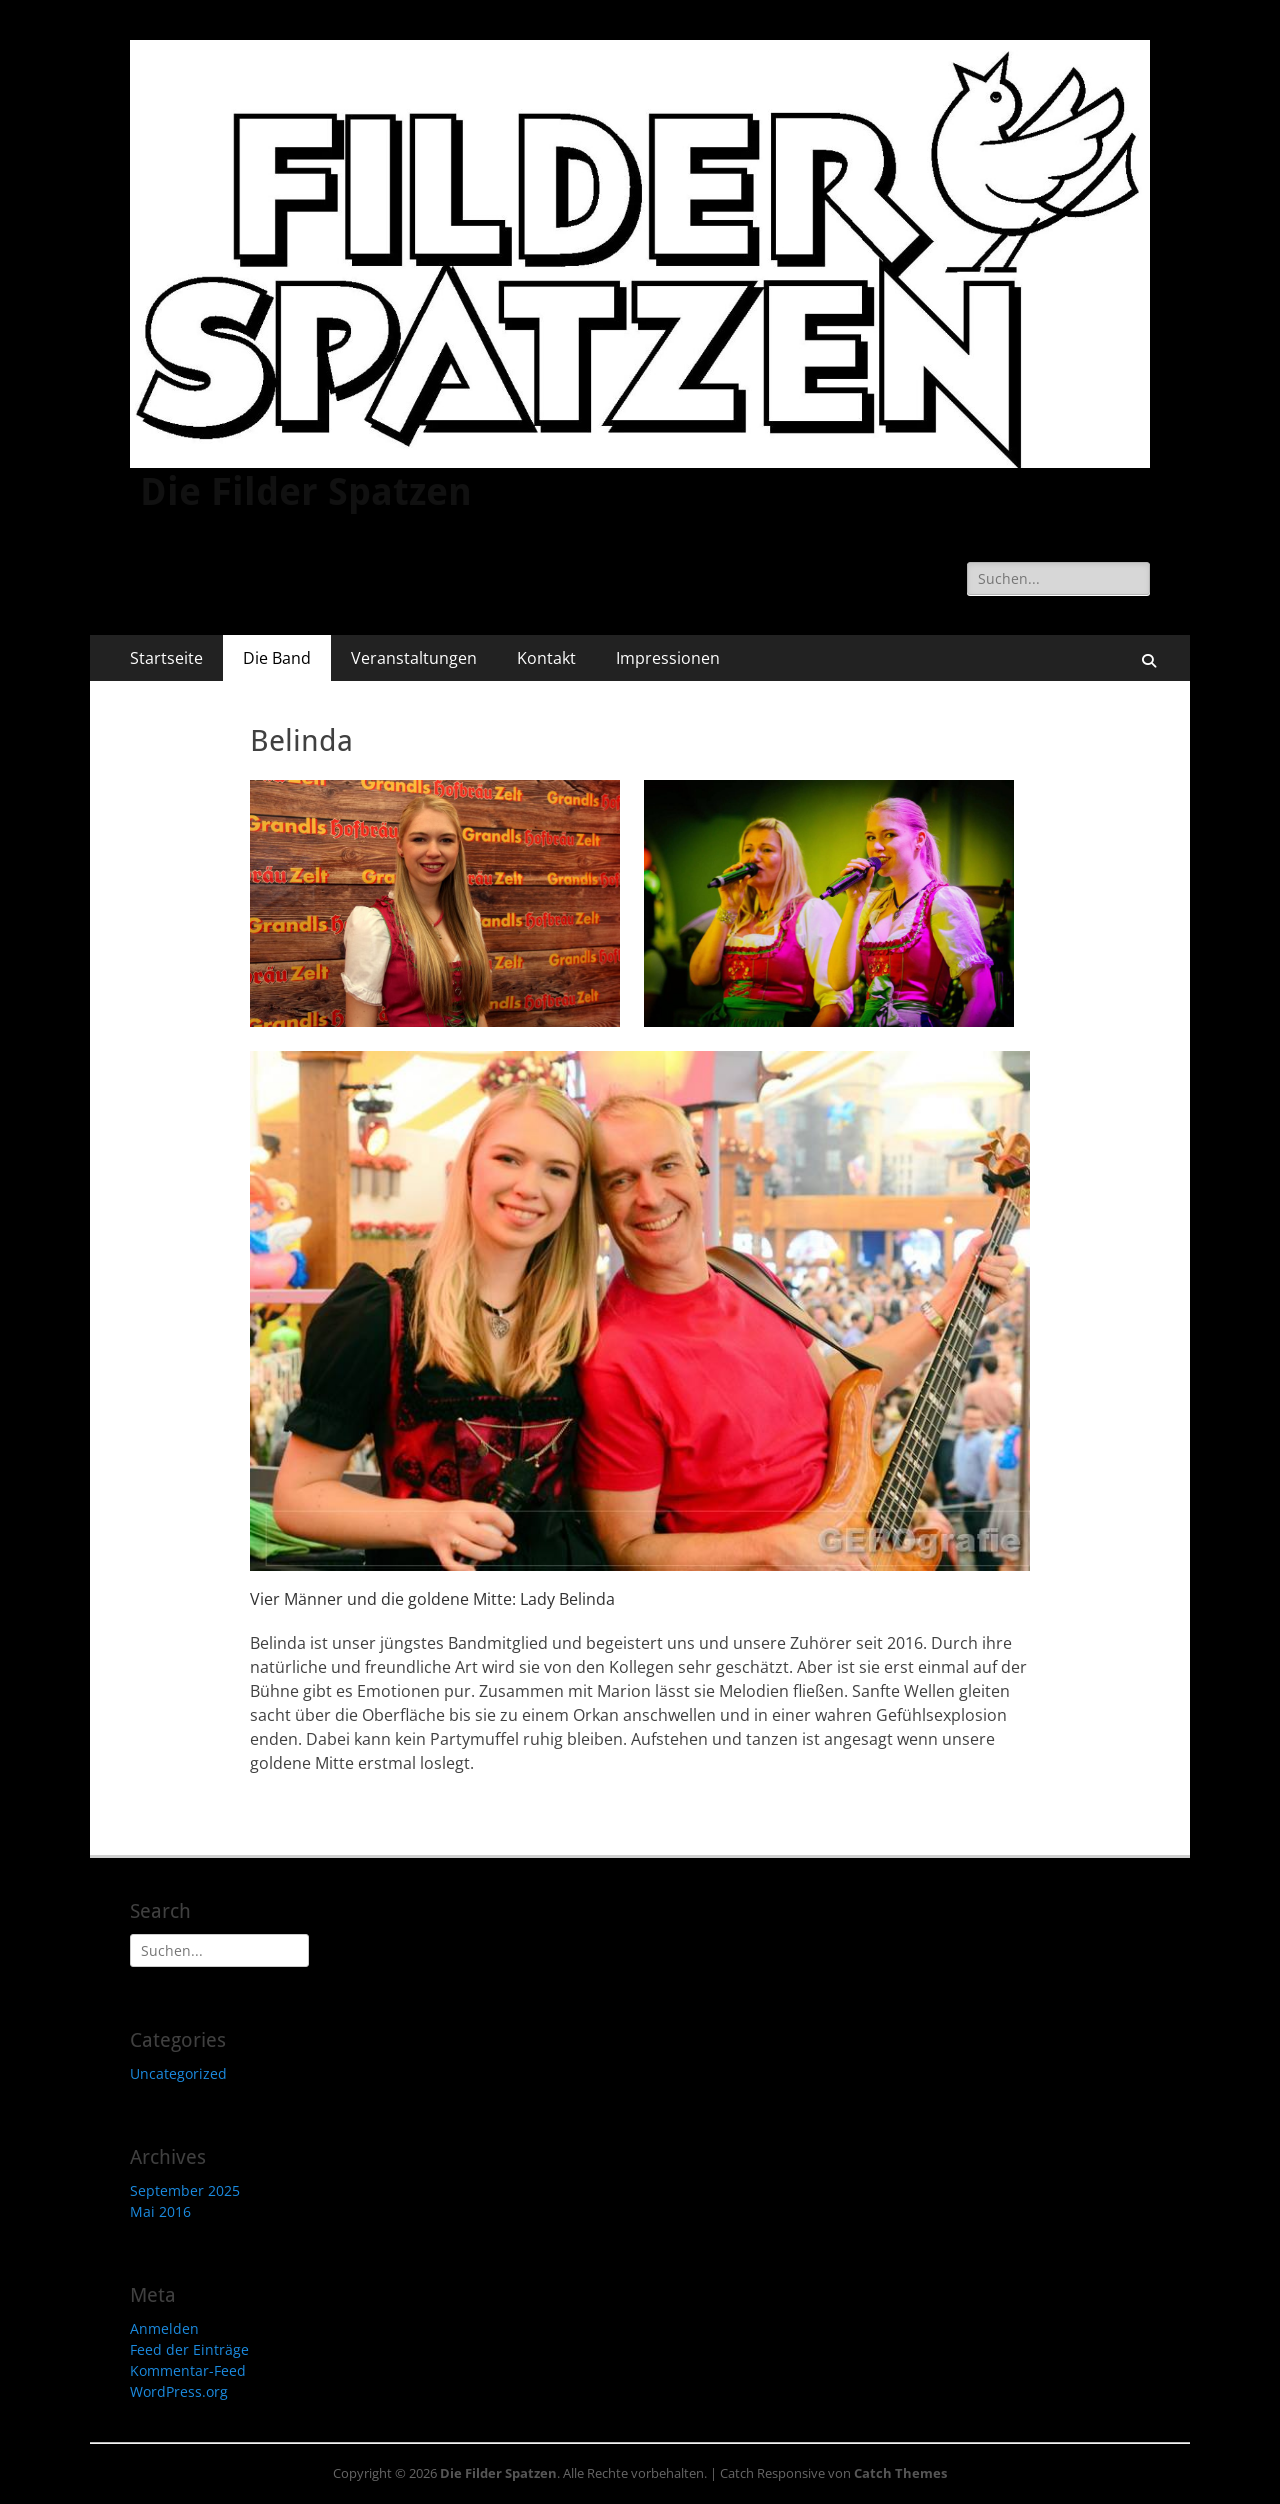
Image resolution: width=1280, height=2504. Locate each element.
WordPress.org (179, 2391)
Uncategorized (178, 2073)
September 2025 (185, 2190)
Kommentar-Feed (188, 2370)
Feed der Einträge (189, 2349)
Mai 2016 (160, 2211)
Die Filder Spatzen (306, 492)
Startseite (166, 658)
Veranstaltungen (414, 658)
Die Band (277, 658)
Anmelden (164, 2328)
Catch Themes (900, 2473)
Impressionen (668, 658)
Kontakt (546, 658)
